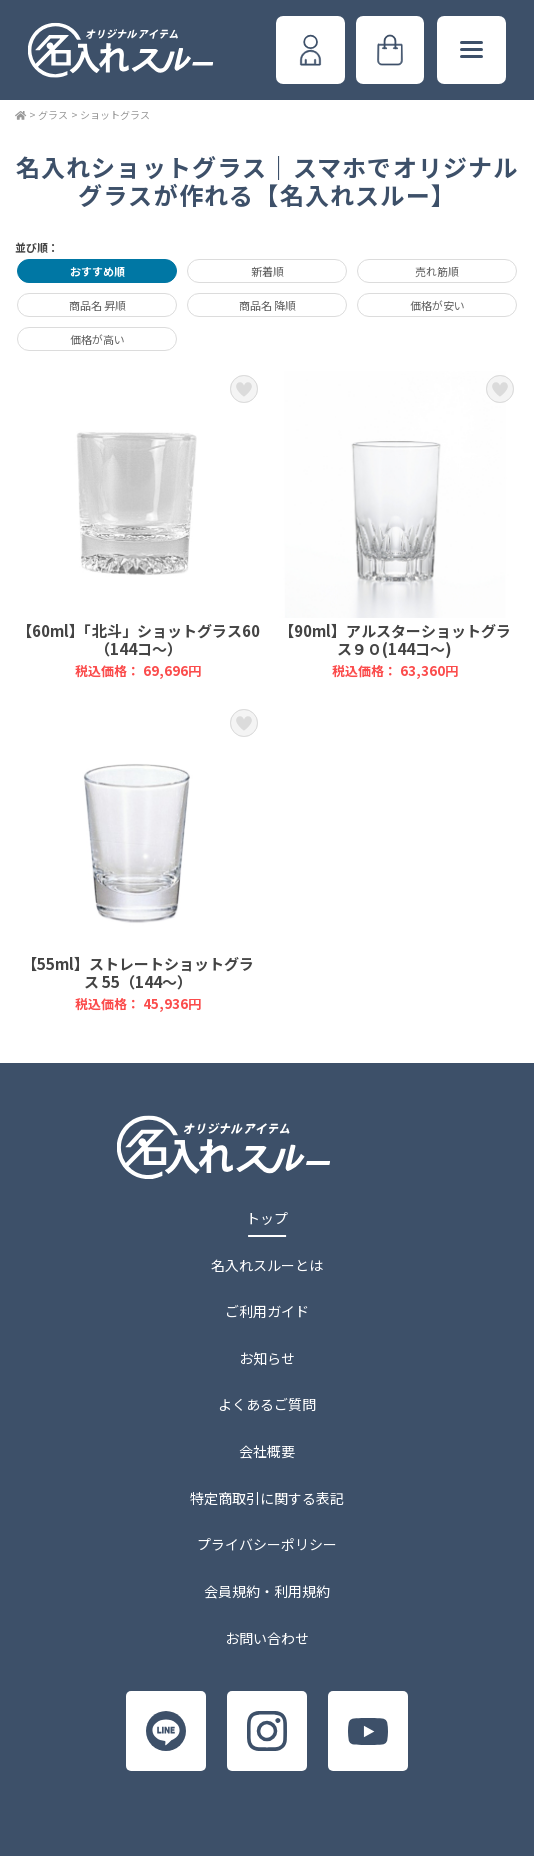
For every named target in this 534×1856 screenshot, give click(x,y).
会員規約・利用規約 (267, 1591)
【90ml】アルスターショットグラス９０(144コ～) (395, 525)
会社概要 (267, 1451)
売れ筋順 (437, 271)
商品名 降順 (267, 305)
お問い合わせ (267, 1638)
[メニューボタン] (471, 50)
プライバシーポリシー (267, 1544)
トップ (267, 1218)
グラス (53, 114)
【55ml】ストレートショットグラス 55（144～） (138, 859)
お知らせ (267, 1358)
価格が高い (97, 339)
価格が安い (437, 305)
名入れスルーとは (267, 1265)
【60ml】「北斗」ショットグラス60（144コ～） (138, 525)
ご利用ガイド (267, 1311)
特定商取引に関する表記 (267, 1498)
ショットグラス (115, 114)
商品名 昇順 (97, 305)
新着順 (267, 271)
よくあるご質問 (267, 1404)
